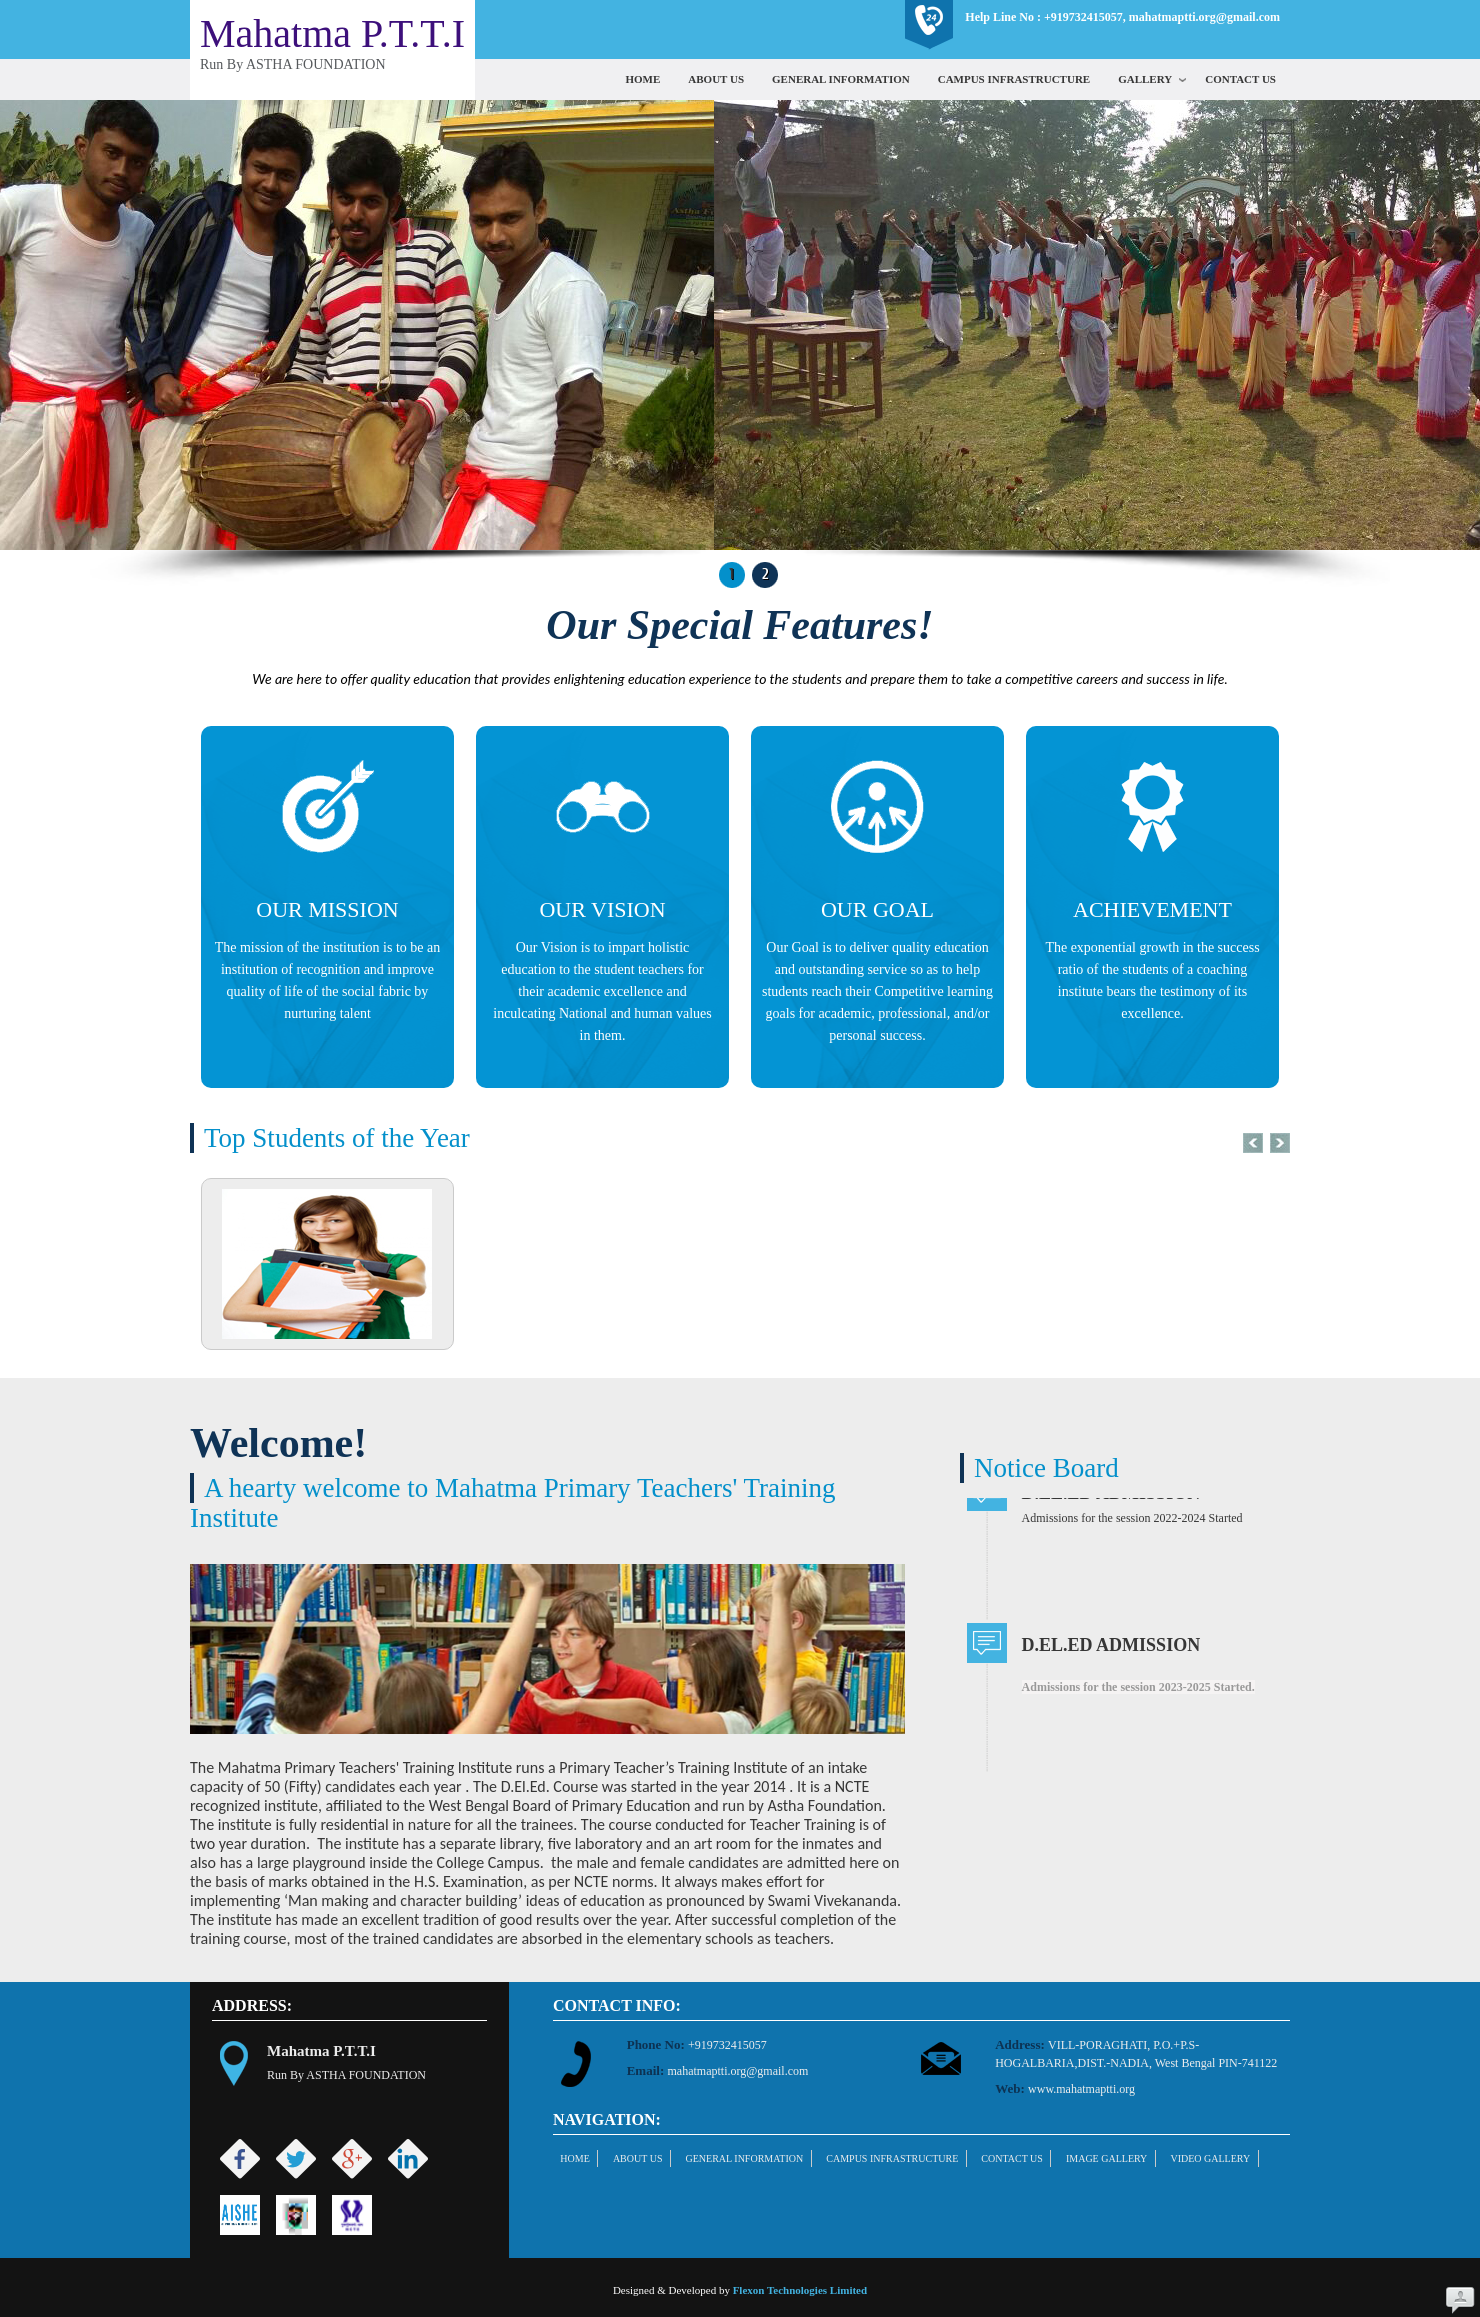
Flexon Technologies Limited (800, 2290)
